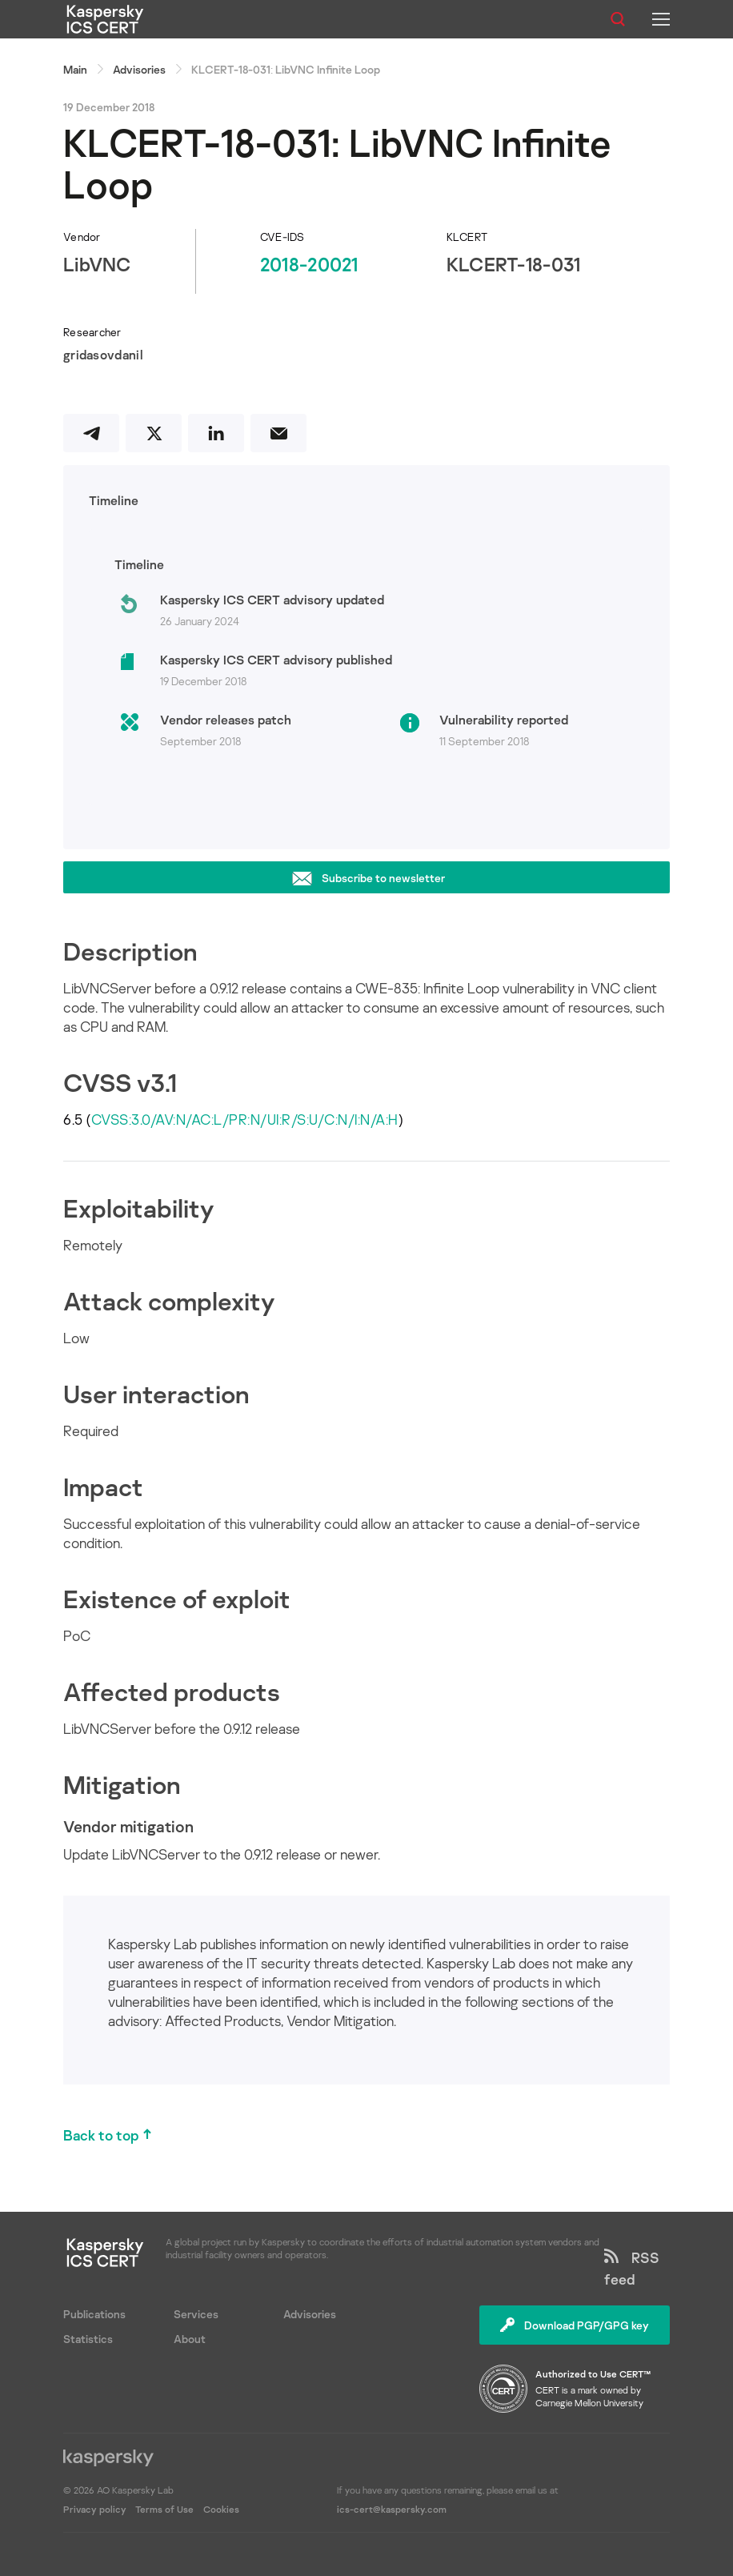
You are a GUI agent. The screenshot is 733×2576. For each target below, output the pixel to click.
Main (75, 69)
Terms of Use (164, 2509)
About (190, 2338)
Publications (94, 2314)
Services (196, 2314)
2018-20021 (309, 263)
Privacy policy (96, 2509)
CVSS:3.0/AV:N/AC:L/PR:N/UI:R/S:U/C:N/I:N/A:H (245, 1119)
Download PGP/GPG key (574, 2325)
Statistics (88, 2338)
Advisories (139, 69)
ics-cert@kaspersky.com (392, 2509)
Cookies (221, 2509)
